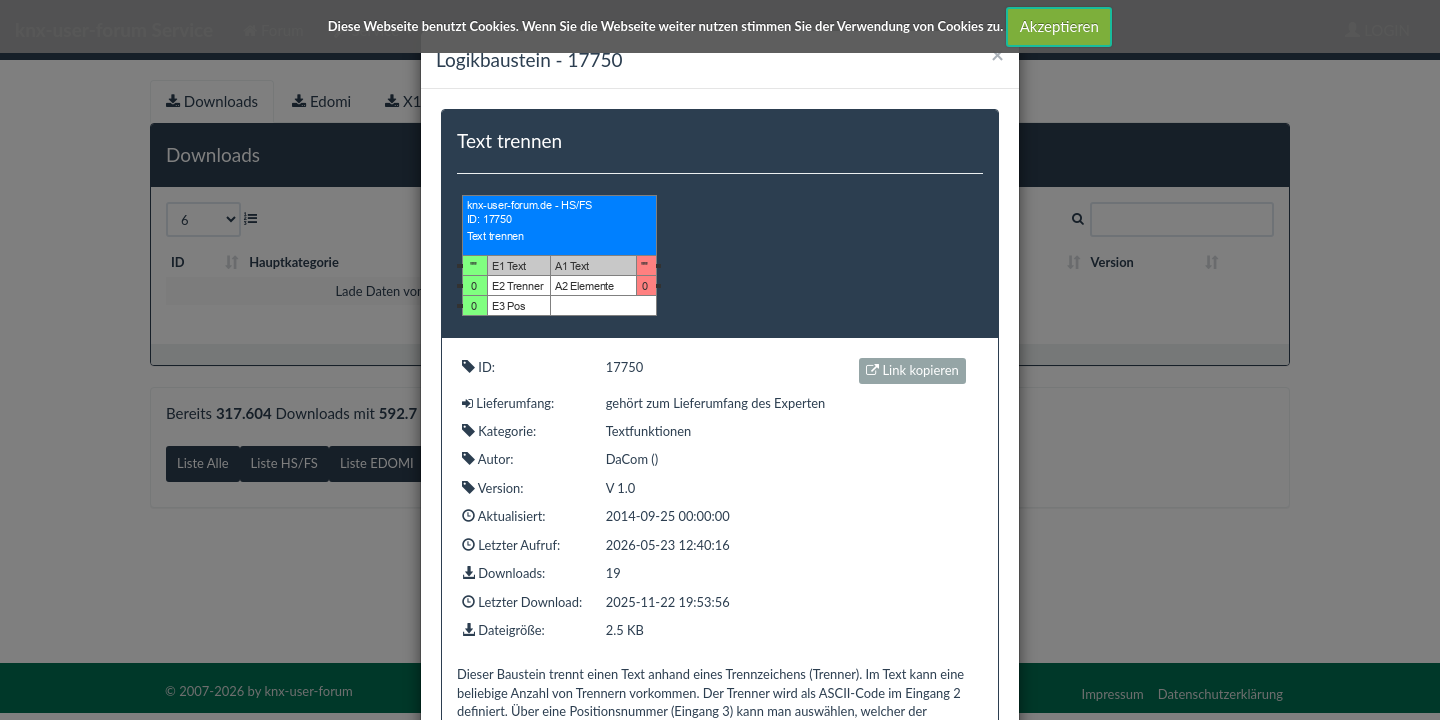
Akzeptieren (1059, 26)
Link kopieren (912, 370)
